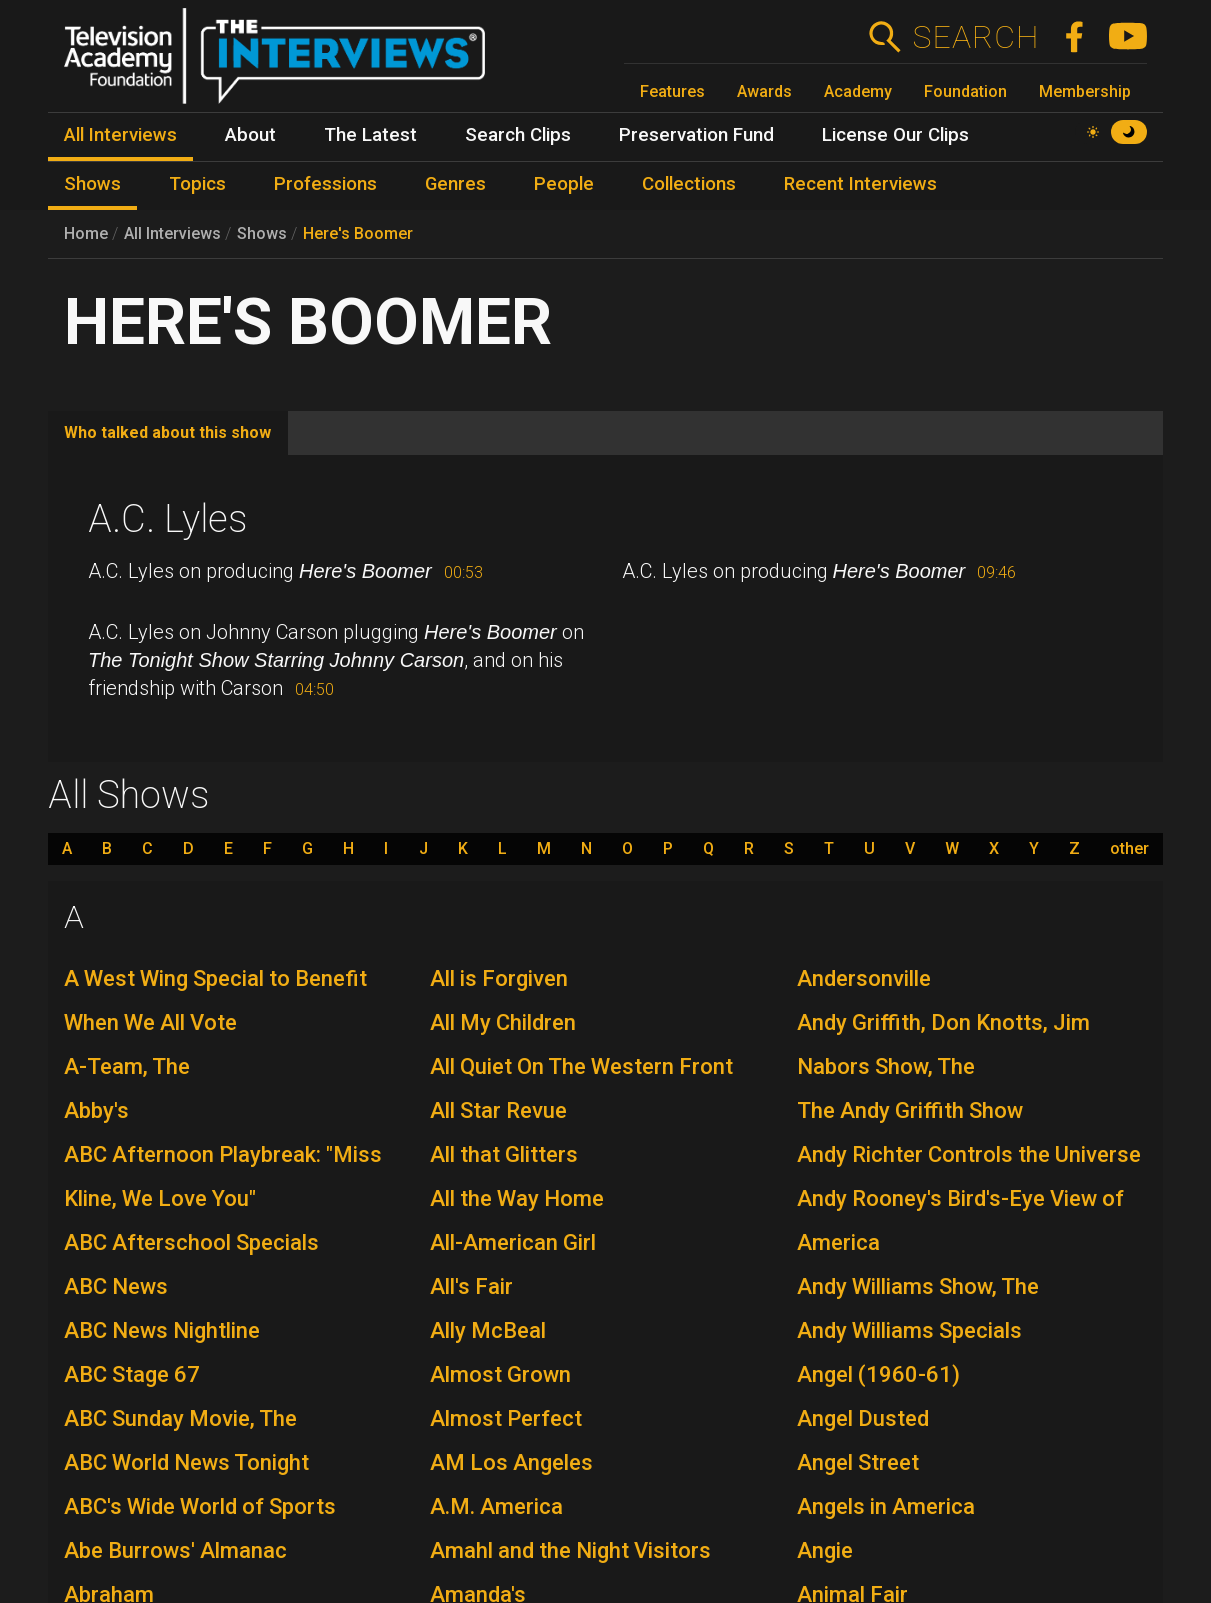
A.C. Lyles (167, 519)
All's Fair (471, 1286)
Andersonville (864, 978)
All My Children (503, 1022)
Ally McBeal (488, 1330)
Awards (764, 91)
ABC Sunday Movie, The (180, 1418)
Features (672, 91)
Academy (858, 91)
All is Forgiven (499, 978)
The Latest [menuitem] (370, 135)
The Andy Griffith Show (910, 1110)
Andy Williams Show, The (918, 1286)
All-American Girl (513, 1242)
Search (975, 37)
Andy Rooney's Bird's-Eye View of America (960, 1220)
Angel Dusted (863, 1418)
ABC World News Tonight (186, 1462)
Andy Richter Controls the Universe (969, 1154)
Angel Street (858, 1462)
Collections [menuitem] (689, 184)
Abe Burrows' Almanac (175, 1550)
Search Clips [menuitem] (518, 135)
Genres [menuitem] (455, 184)
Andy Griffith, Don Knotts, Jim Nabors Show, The (943, 1044)
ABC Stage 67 (132, 1374)
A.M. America (496, 1506)
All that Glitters (504, 1154)
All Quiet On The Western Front (581, 1066)
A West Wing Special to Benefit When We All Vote (215, 1000)
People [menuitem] (564, 184)
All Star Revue (498, 1110)
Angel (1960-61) (878, 1374)
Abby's (96, 1110)
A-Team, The (127, 1066)
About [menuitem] (250, 135)
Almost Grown (500, 1374)
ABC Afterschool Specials (191, 1242)
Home (86, 233)
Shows (262, 233)
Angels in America (886, 1506)
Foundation (965, 91)
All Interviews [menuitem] (120, 135)
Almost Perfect (506, 1418)
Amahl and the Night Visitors (570, 1550)
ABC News (116, 1286)
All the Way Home (517, 1198)
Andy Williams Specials (909, 1330)
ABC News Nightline (162, 1330)
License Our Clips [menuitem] (895, 135)
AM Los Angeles (511, 1462)
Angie (825, 1550)
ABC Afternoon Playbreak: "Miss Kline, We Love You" (223, 1176)
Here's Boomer (358, 233)
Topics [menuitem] (197, 184)
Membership (1085, 91)
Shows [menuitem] (92, 184)
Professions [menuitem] (325, 184)
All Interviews (172, 233)
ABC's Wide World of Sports (200, 1506)
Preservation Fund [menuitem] (696, 135)
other (1129, 849)
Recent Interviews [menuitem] (860, 184)
